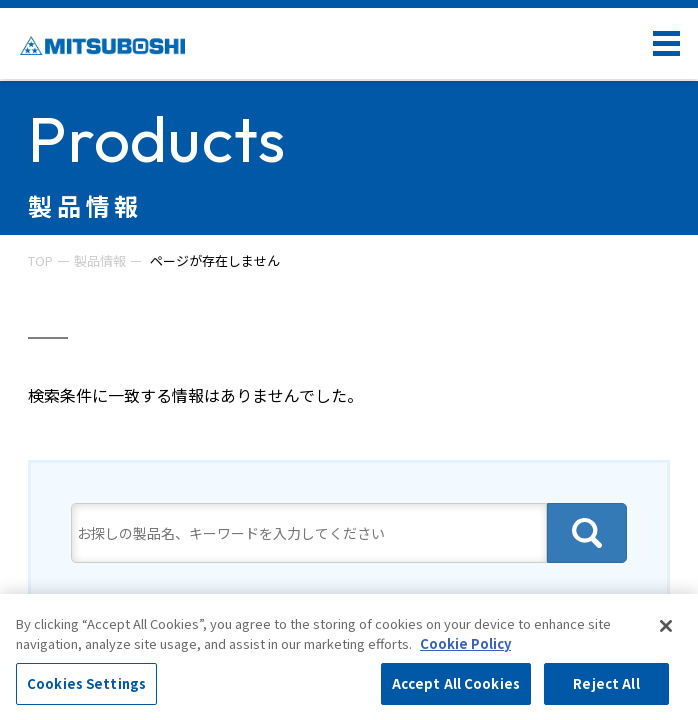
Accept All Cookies (456, 683)
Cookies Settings (86, 683)
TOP (40, 260)
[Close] (666, 626)
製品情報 (100, 260)
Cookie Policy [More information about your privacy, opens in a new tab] (465, 643)
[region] (349, 657)
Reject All (606, 683)
